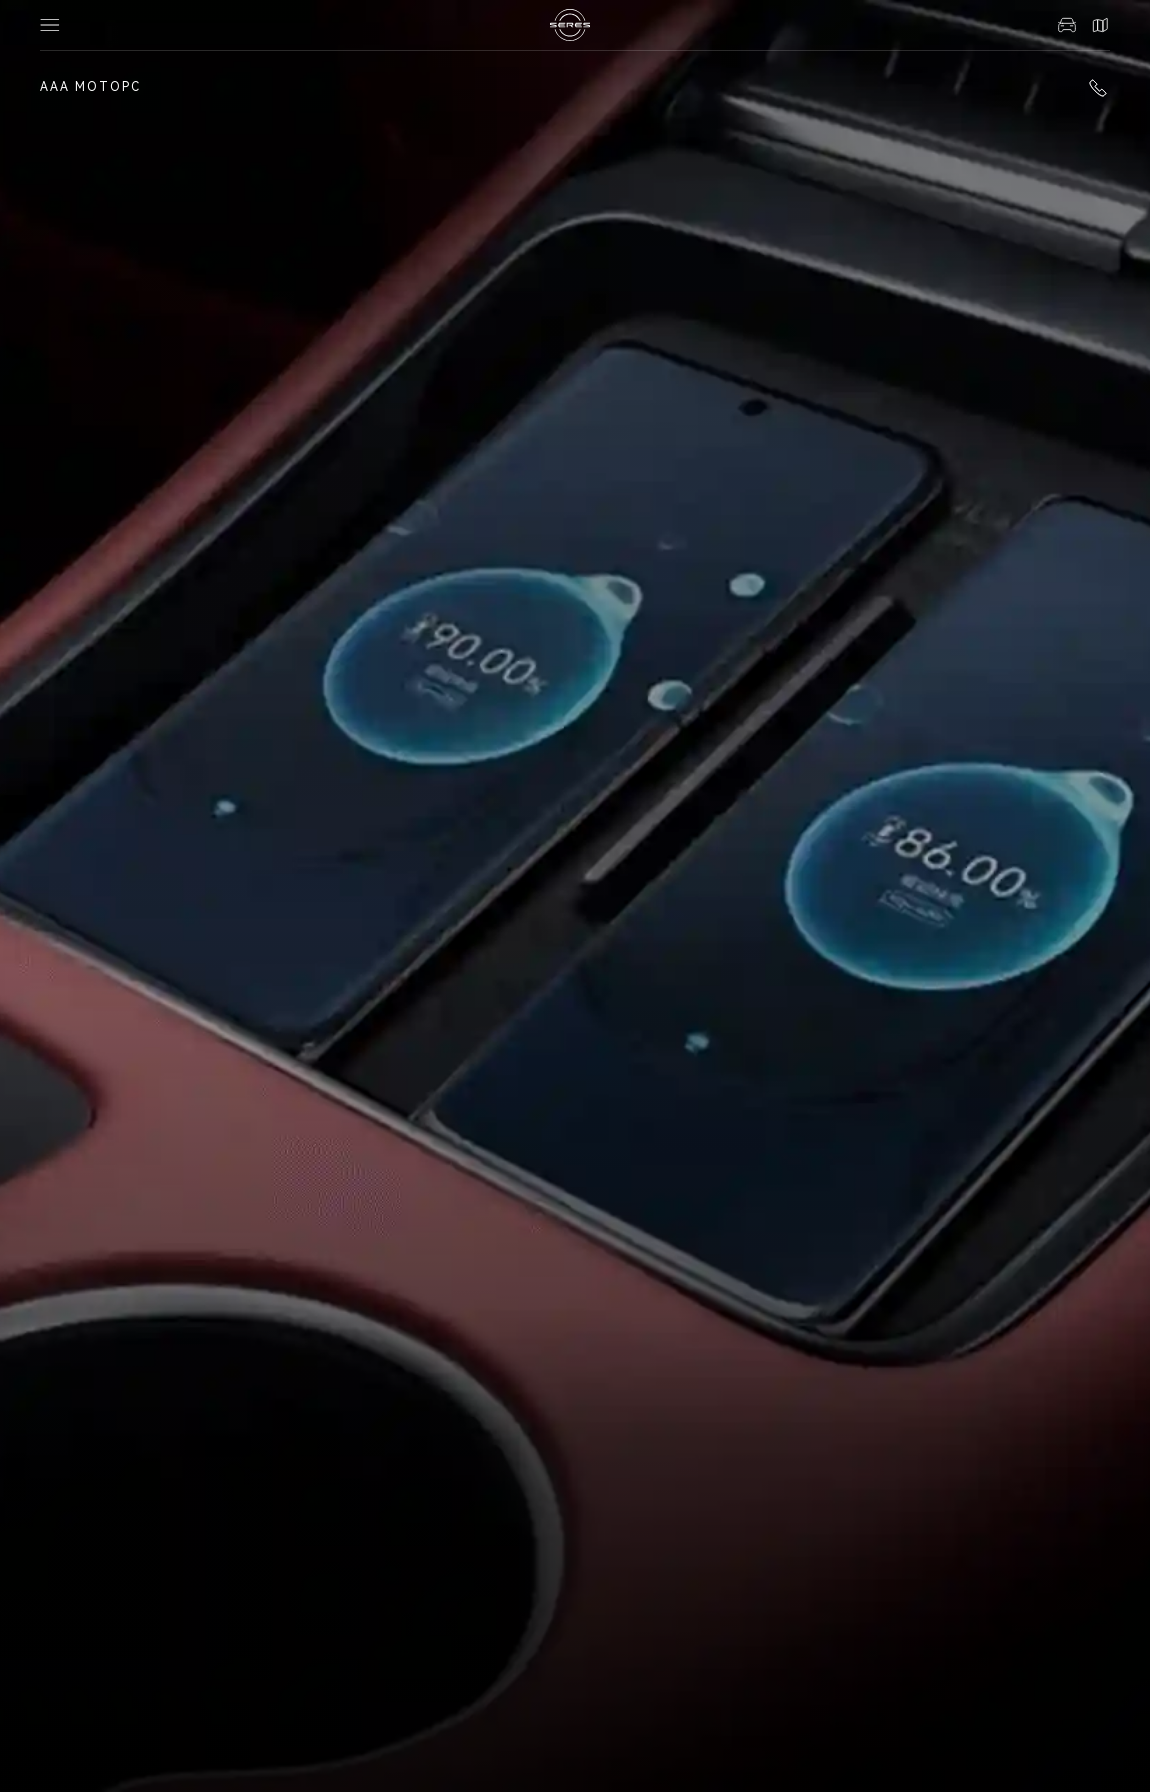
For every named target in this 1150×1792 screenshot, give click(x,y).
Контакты (1100, 25)
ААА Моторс (90, 87)
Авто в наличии (1067, 25)
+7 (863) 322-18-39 (1098, 88)
